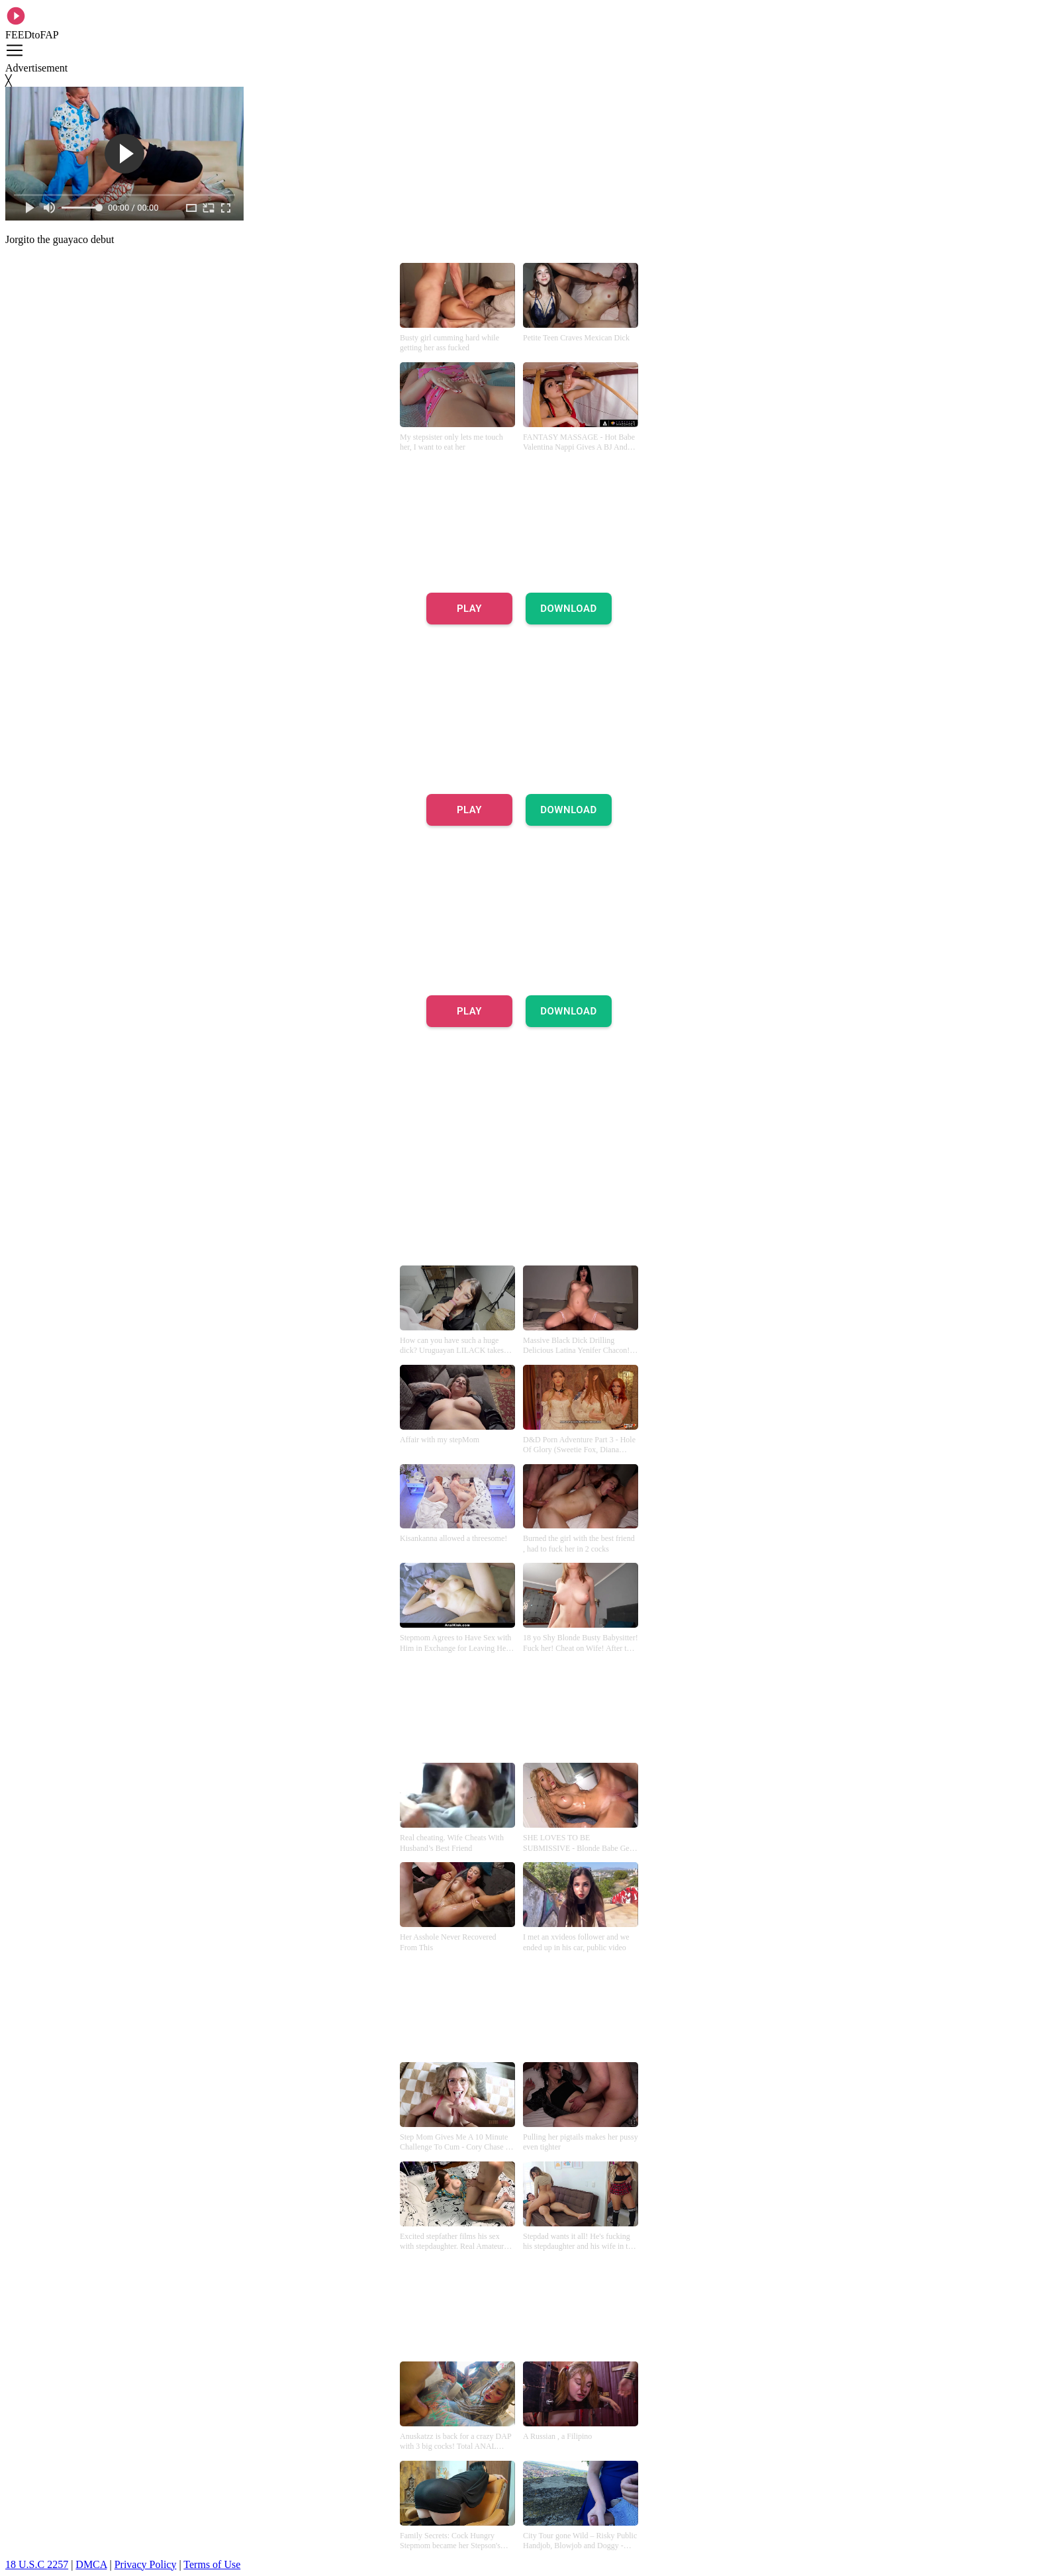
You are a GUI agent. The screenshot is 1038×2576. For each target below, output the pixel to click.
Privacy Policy (146, 2564)
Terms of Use (211, 2564)
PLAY (469, 609)
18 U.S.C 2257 (36, 2564)
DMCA (91, 2564)
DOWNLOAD (568, 609)
